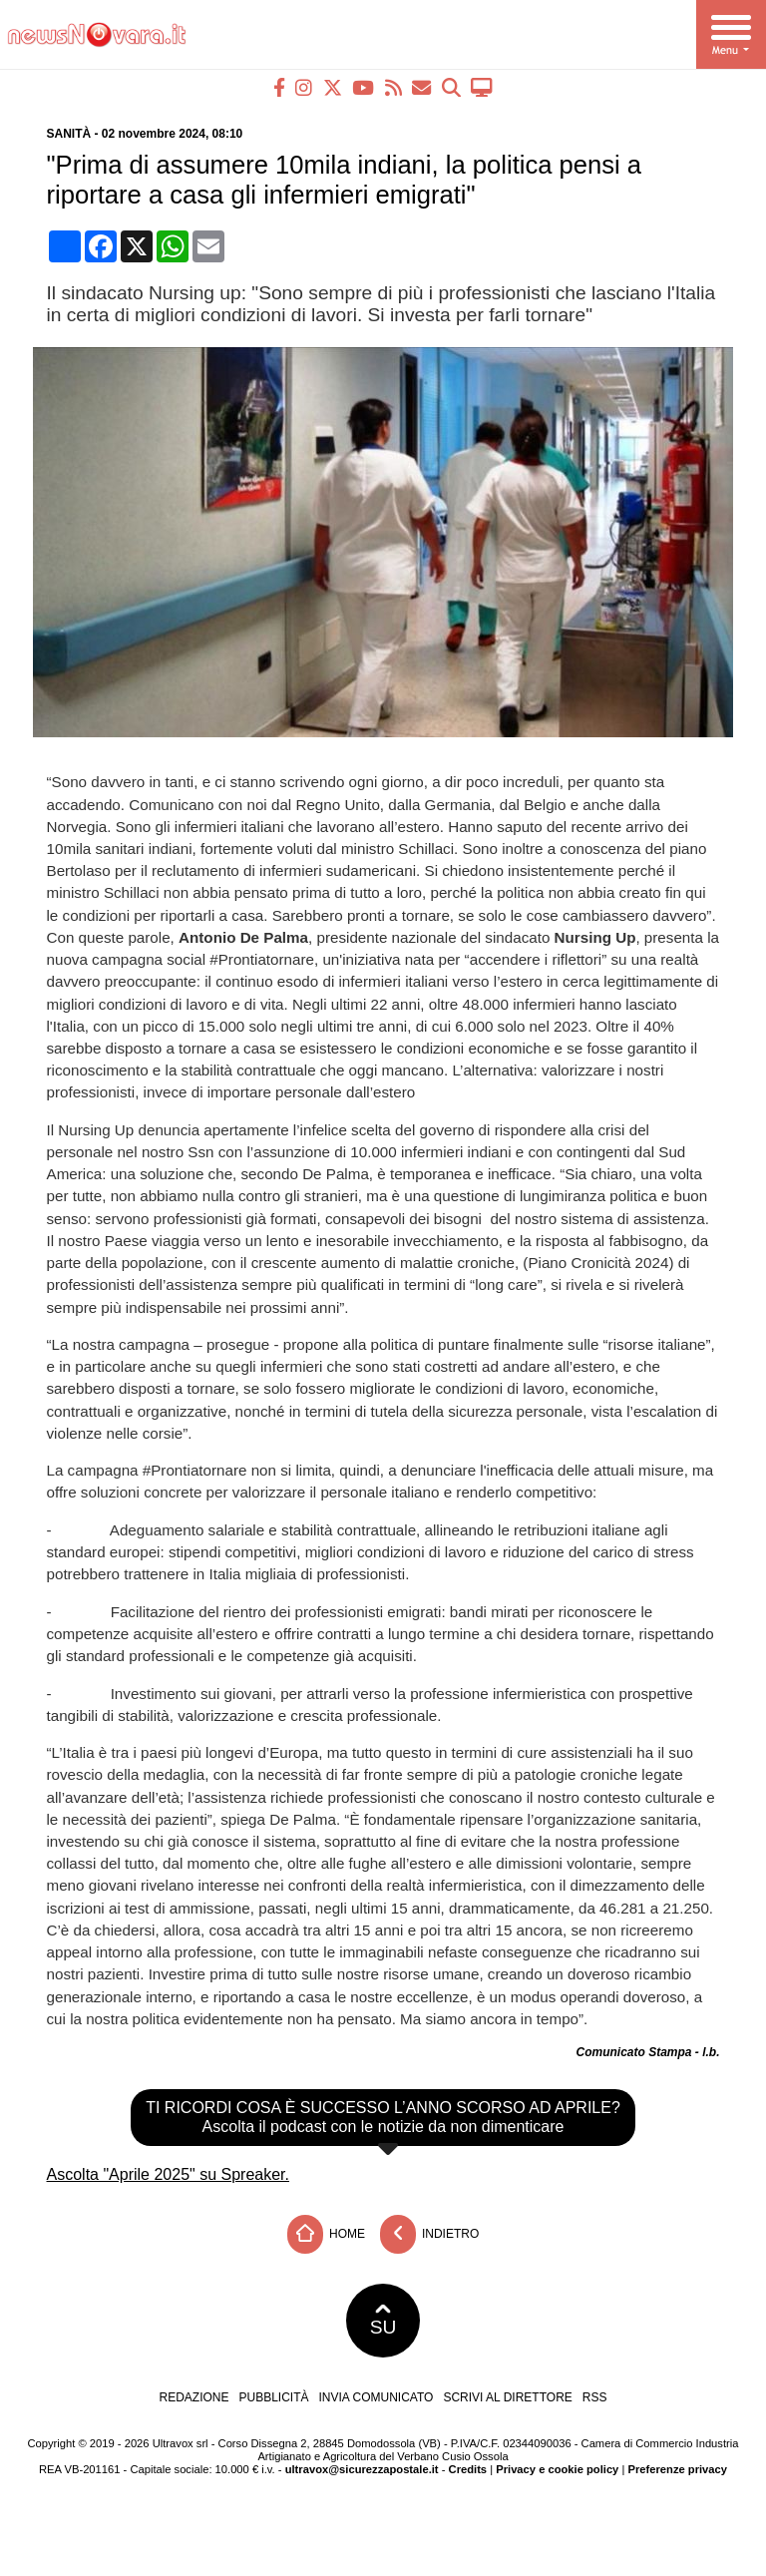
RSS (594, 2397)
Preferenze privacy (677, 2469)
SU (383, 2321)
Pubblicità (274, 2397)
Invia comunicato (376, 2397)
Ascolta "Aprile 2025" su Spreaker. (168, 2174)
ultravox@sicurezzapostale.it (362, 2469)
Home (326, 2234)
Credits (468, 2469)
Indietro (430, 2234)
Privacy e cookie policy (557, 2469)
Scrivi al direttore (507, 2397)
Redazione (193, 2397)
